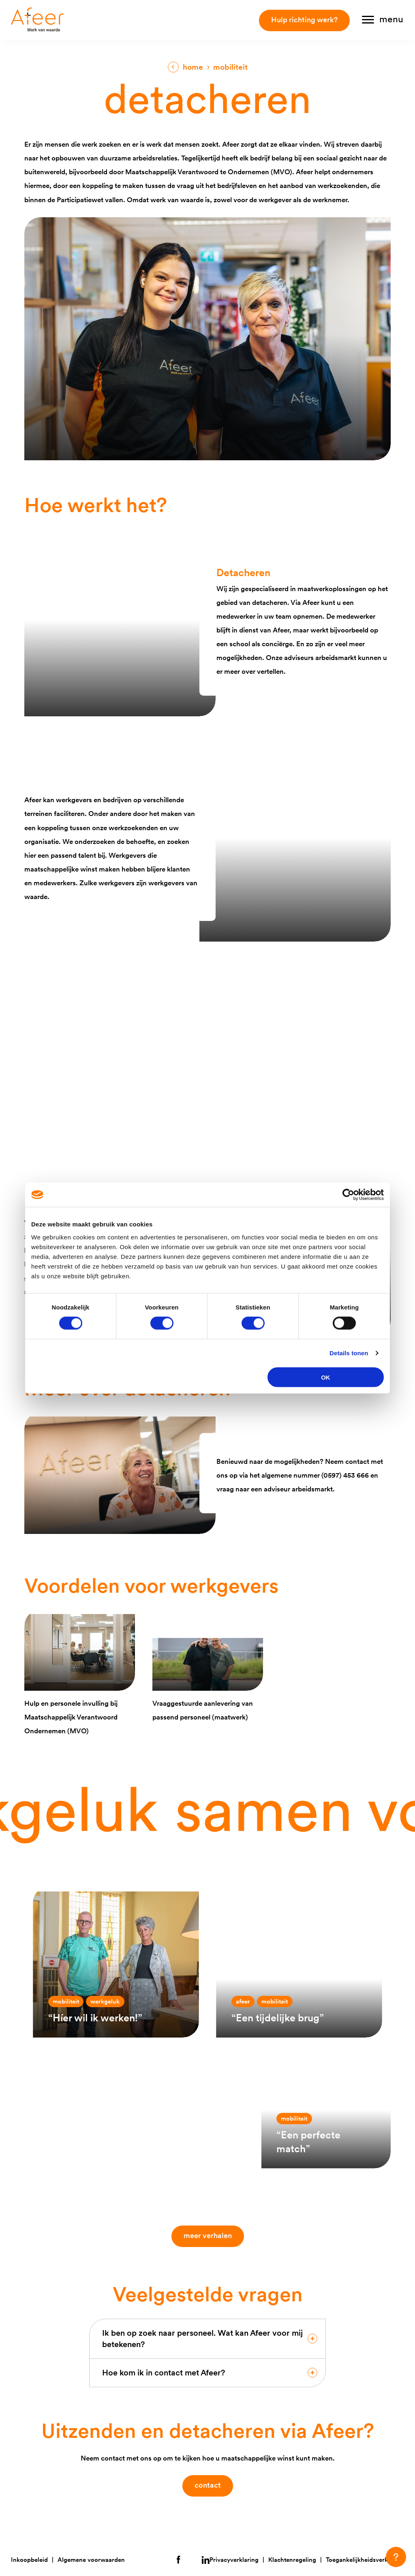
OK (325, 1376)
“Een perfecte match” (308, 2141)
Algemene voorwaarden (91, 2559)
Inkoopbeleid (29, 2559)
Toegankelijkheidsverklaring (365, 2559)
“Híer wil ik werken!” (95, 2017)
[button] (396, 2557)
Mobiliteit (66, 2001)
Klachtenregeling (292, 2559)
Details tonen (348, 1353)
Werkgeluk (105, 2001)
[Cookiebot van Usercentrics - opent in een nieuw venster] (348, 1195)
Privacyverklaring (234, 2559)
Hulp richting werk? (304, 19)
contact (208, 2485)
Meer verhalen (210, 2235)
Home (193, 67)
